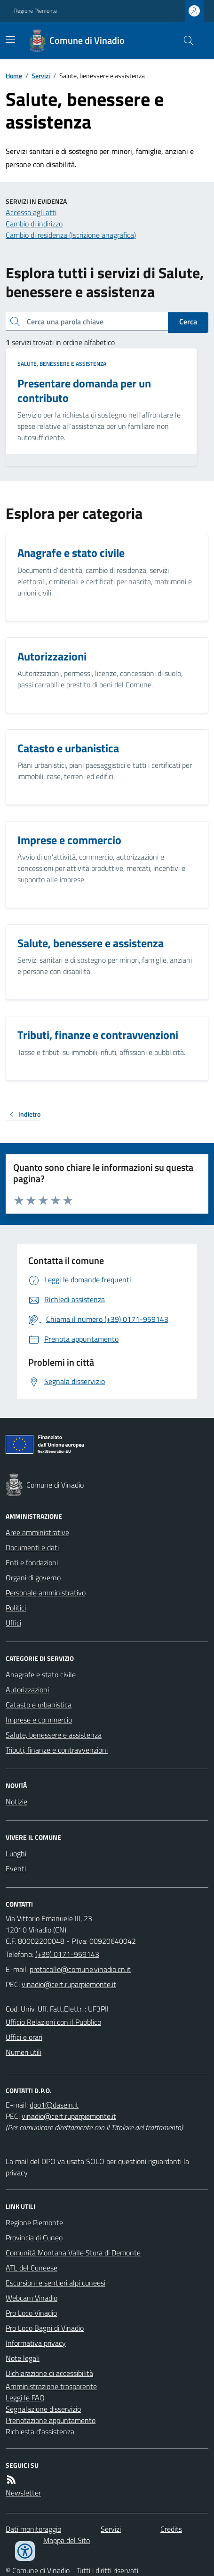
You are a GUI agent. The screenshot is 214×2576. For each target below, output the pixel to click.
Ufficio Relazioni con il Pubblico (53, 2022)
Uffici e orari (24, 2037)
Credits (171, 2529)
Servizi (41, 75)
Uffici (13, 1622)
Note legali (23, 2358)
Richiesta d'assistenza (40, 2431)
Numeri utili (23, 2052)
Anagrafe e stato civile (41, 1674)
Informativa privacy (36, 2343)
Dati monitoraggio (33, 2529)
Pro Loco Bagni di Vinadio (45, 2328)
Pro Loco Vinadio (31, 2312)
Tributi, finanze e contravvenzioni (57, 1749)
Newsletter (23, 2492)
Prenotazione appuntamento (50, 2420)
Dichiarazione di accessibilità (49, 2373)
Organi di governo (33, 1577)
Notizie (16, 1801)
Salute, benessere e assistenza (61, 364)
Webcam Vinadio (31, 2297)
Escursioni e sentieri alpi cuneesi (55, 2282)
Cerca (188, 321)
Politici (16, 1607)
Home (14, 75)
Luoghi (16, 1853)
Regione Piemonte (35, 11)
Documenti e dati (32, 1547)
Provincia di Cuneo (34, 2237)
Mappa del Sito (66, 2540)
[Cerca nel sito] (185, 40)
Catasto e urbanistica (38, 1704)
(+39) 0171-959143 (67, 1954)
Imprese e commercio (39, 1719)
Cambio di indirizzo (34, 223)
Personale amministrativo (46, 1592)
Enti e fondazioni (32, 1562)
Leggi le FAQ (25, 2397)
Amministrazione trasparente (51, 2386)
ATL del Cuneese (31, 2267)
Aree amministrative (37, 1532)
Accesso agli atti (31, 212)
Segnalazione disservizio (43, 2409)
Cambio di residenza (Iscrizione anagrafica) (71, 235)
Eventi (16, 1868)
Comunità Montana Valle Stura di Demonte (73, 2252)
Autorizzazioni (27, 1689)
